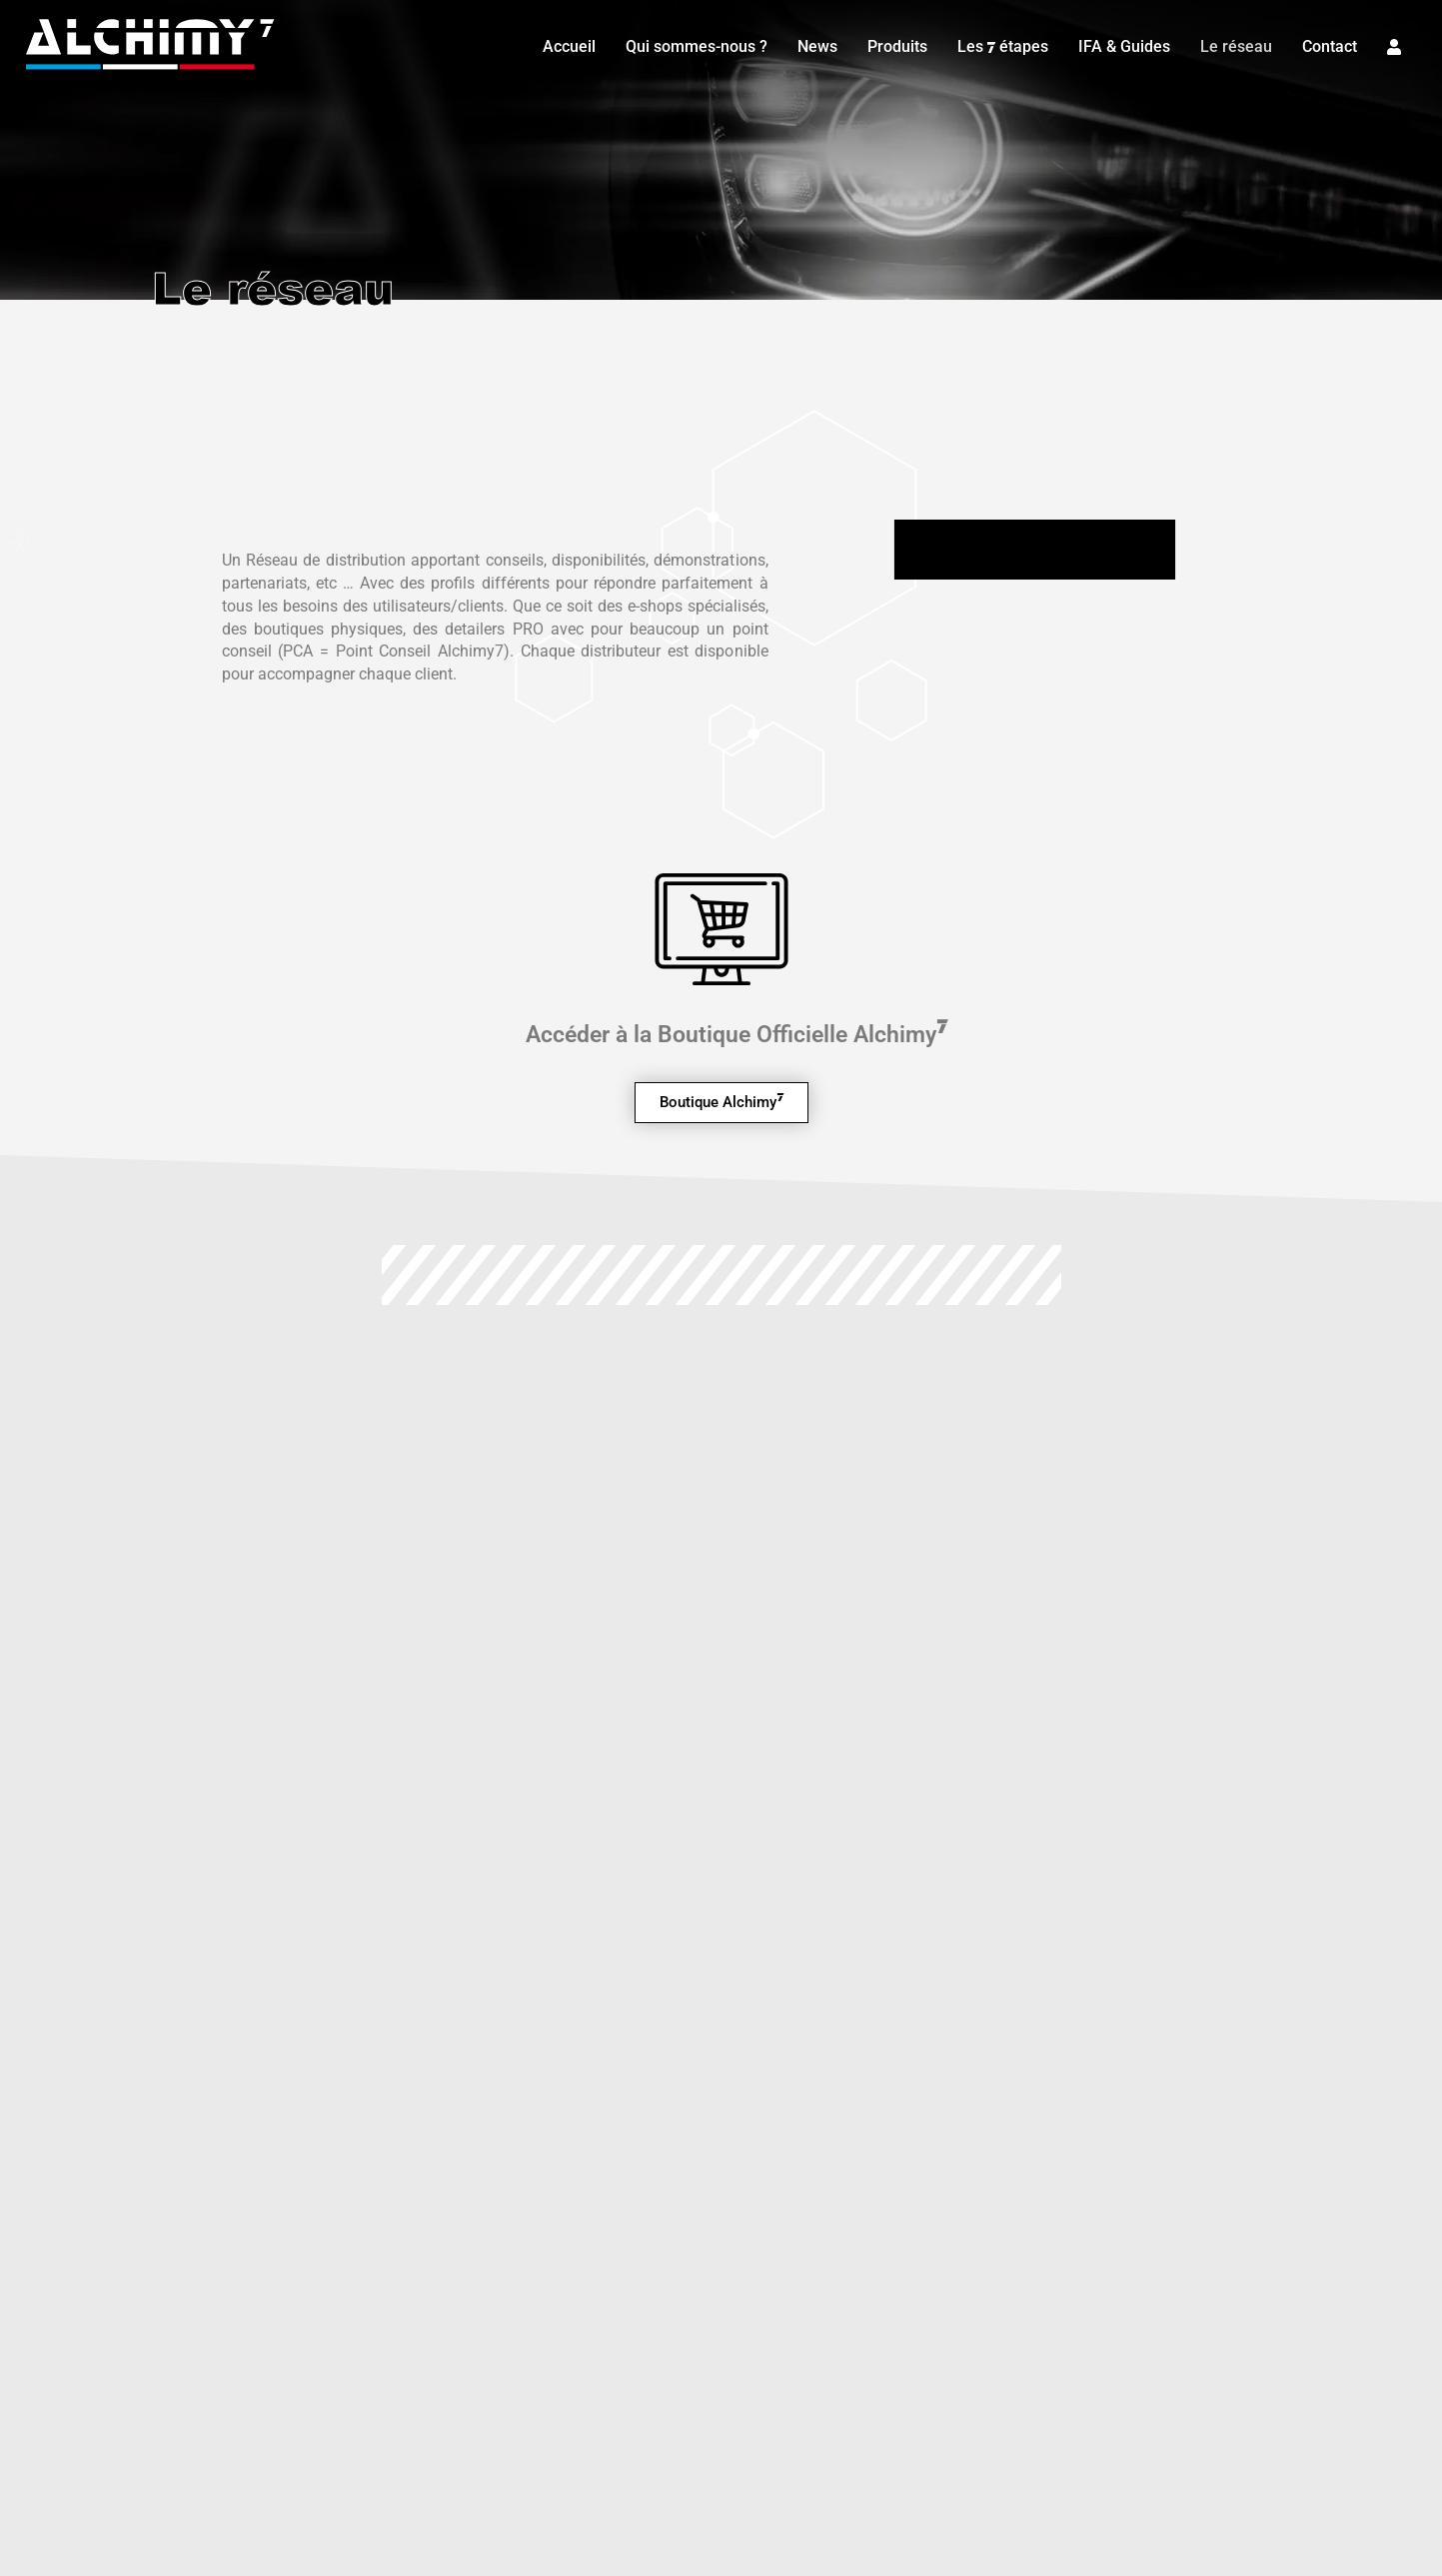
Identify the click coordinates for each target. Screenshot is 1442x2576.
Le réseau (1232, 44)
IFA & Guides (1120, 44)
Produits (893, 44)
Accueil (565, 44)
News (813, 44)
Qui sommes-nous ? (692, 44)
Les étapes (998, 45)
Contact (1325, 44)
